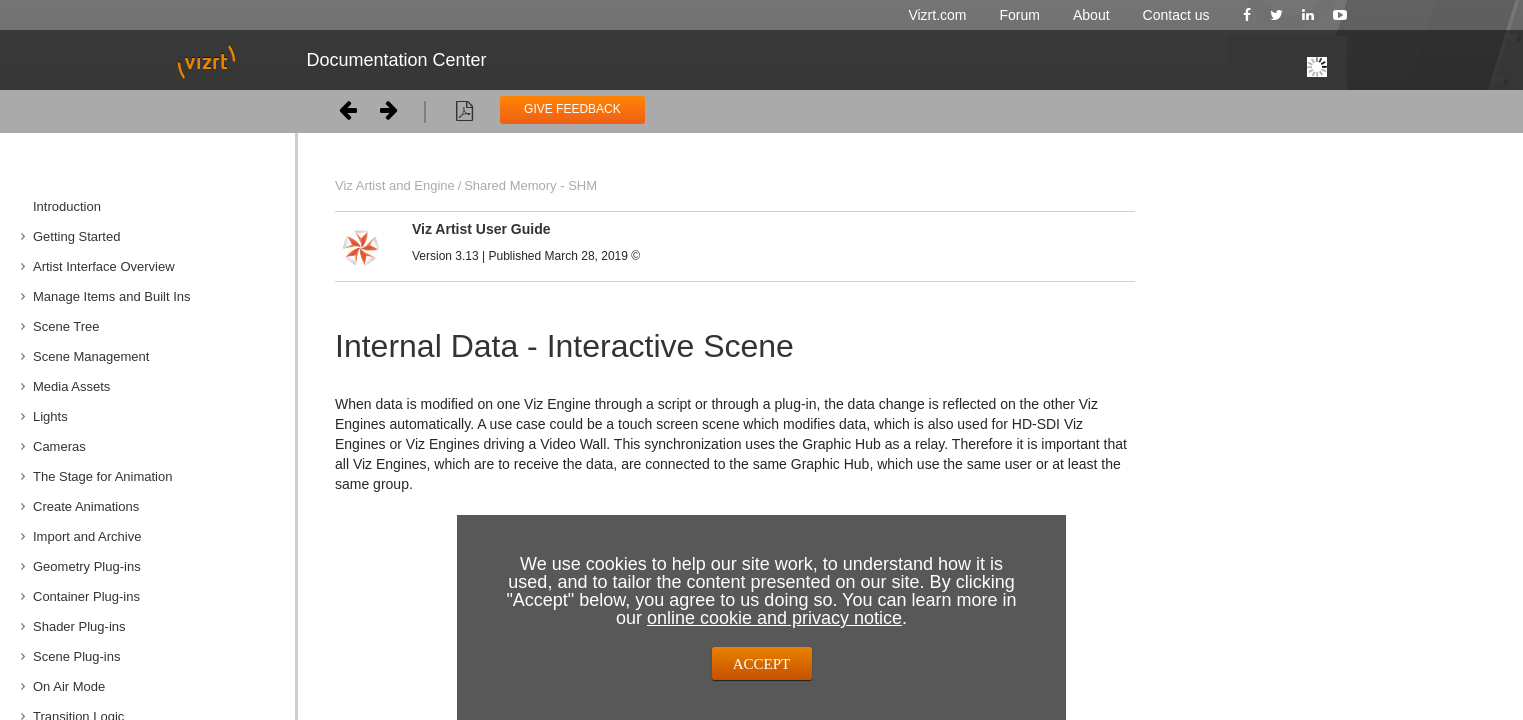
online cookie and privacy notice (774, 618)
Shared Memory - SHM (530, 185)
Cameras (59, 446)
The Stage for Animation (102, 476)
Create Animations (86, 506)
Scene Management (91, 356)
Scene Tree (66, 326)
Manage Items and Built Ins (112, 296)
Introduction (67, 206)
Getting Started (76, 236)
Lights (50, 416)
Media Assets (71, 386)
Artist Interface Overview (104, 266)
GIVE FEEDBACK (572, 109)
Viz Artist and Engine (395, 185)
